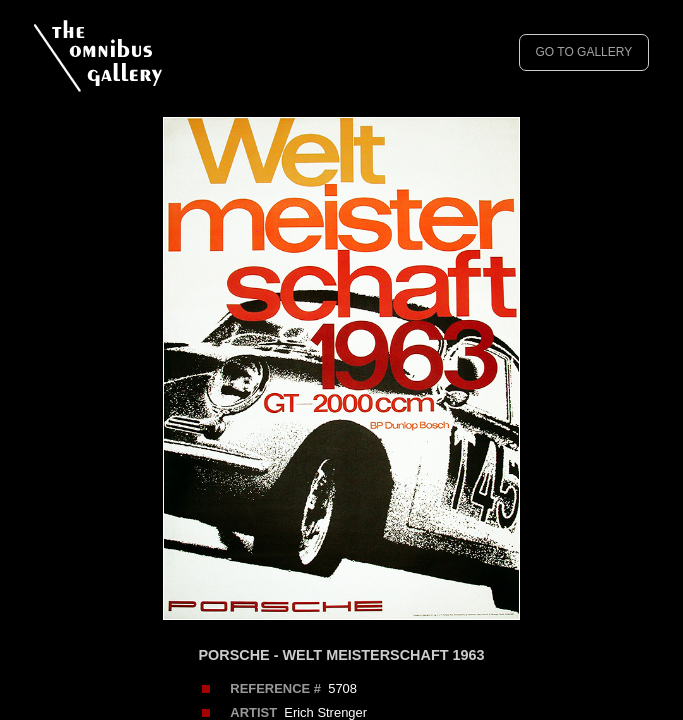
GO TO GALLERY (584, 52)
